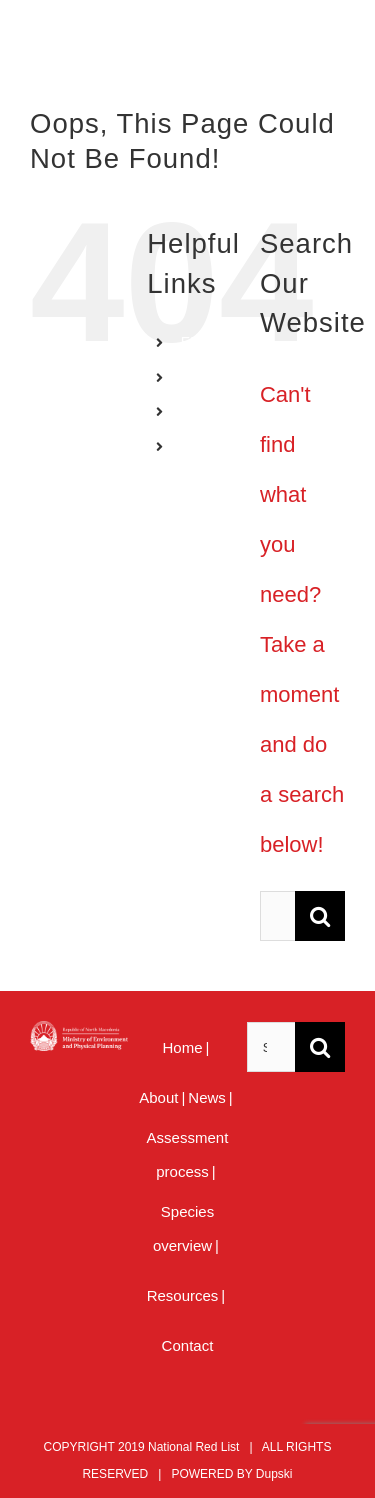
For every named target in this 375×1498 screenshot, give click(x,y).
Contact (188, 1345)
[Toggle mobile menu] (334, 50)
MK (191, 377)
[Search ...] (277, 916)
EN (190, 342)
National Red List (193, 1447)
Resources (183, 1295)
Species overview (183, 1228)
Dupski (274, 1474)
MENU (201, 446)
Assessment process (188, 1154)
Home (183, 1047)
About (158, 1097)
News (207, 1097)
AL (189, 412)
